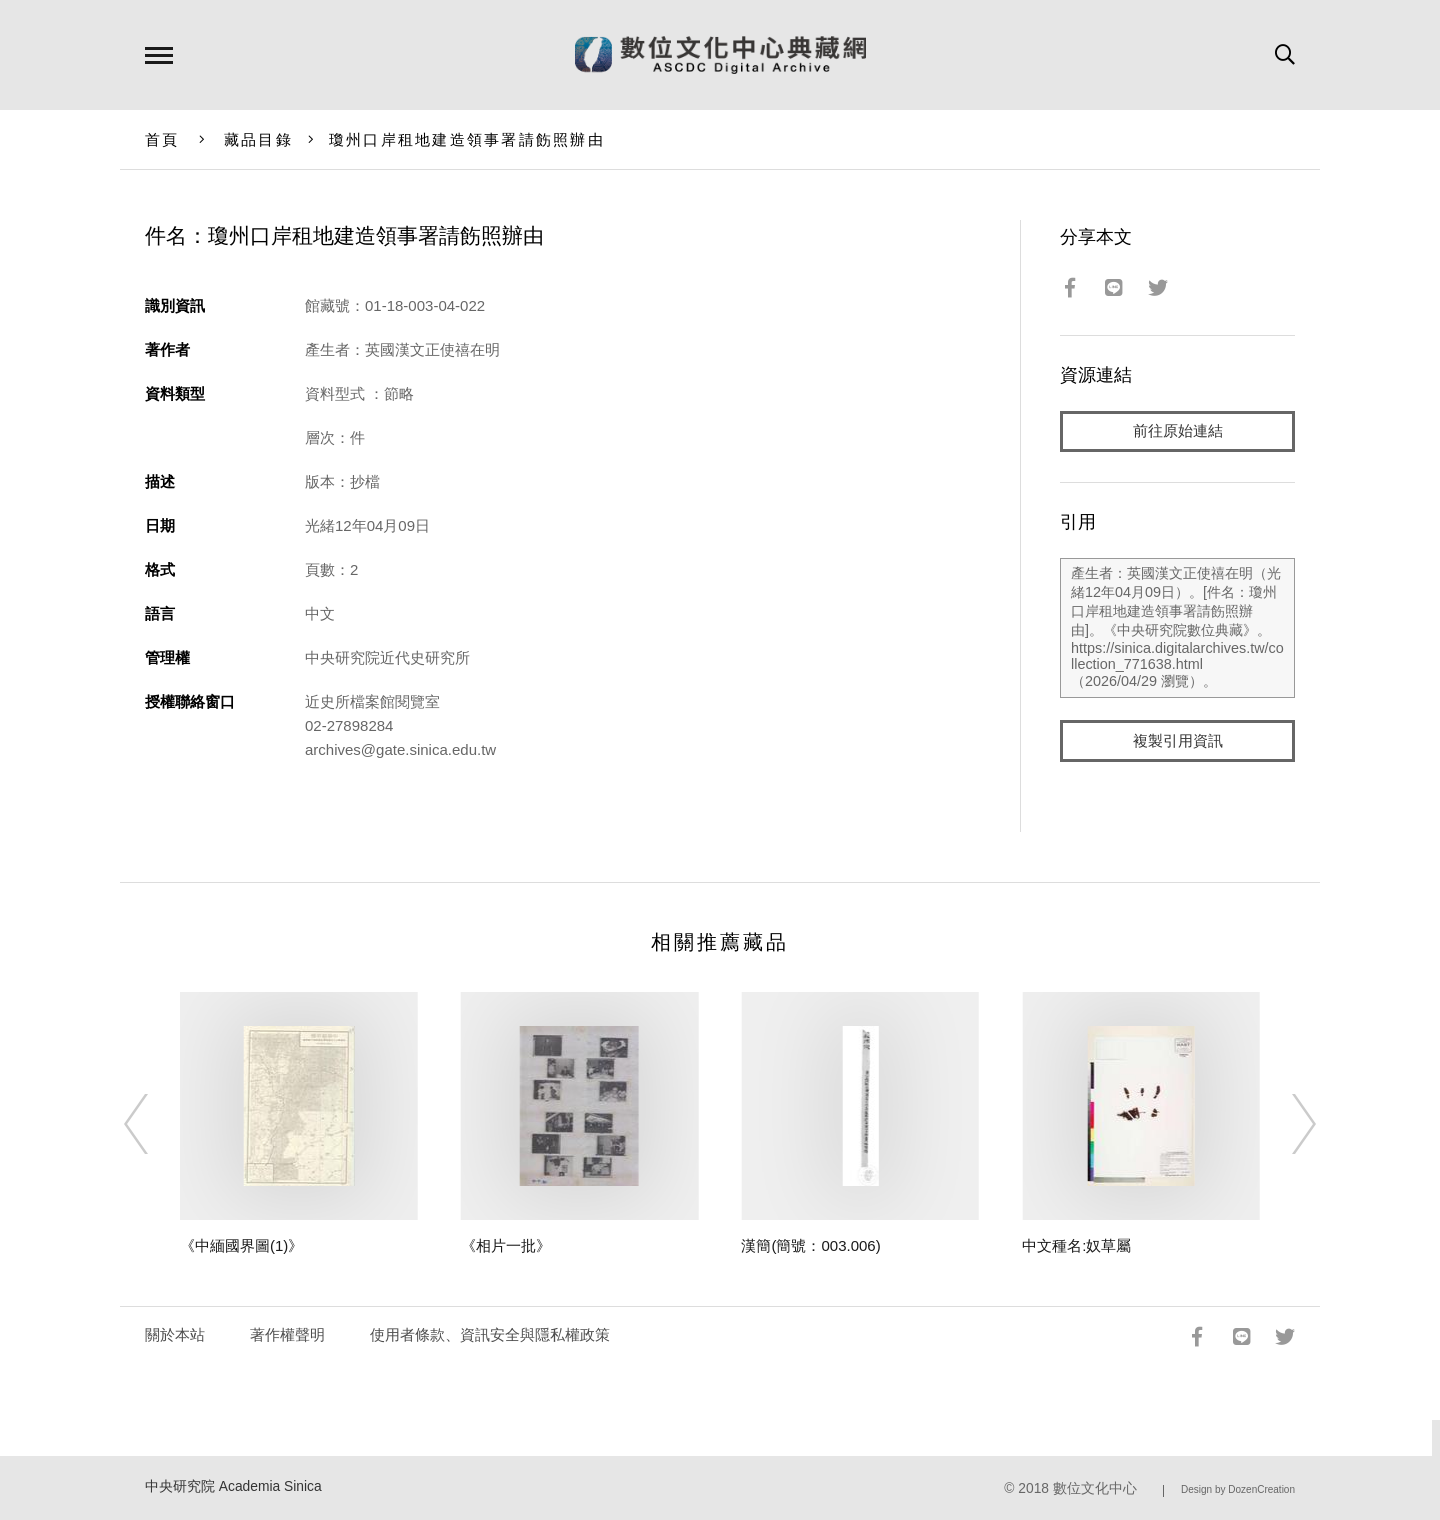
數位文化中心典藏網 (720, 55)
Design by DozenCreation (1238, 1489)
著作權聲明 (287, 1334)
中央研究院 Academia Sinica (233, 1486)
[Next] (1286, 1124)
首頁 (162, 139)
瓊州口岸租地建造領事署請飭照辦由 (467, 139)
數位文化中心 (1095, 1488)
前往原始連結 (1178, 431)
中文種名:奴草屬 (1076, 1245)
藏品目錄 (258, 139)
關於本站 (175, 1334)
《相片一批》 (506, 1245)
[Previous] (154, 1124)
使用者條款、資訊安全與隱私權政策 (490, 1334)
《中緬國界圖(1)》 (241, 1245)
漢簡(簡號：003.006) (810, 1245)
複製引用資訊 (1178, 741)
